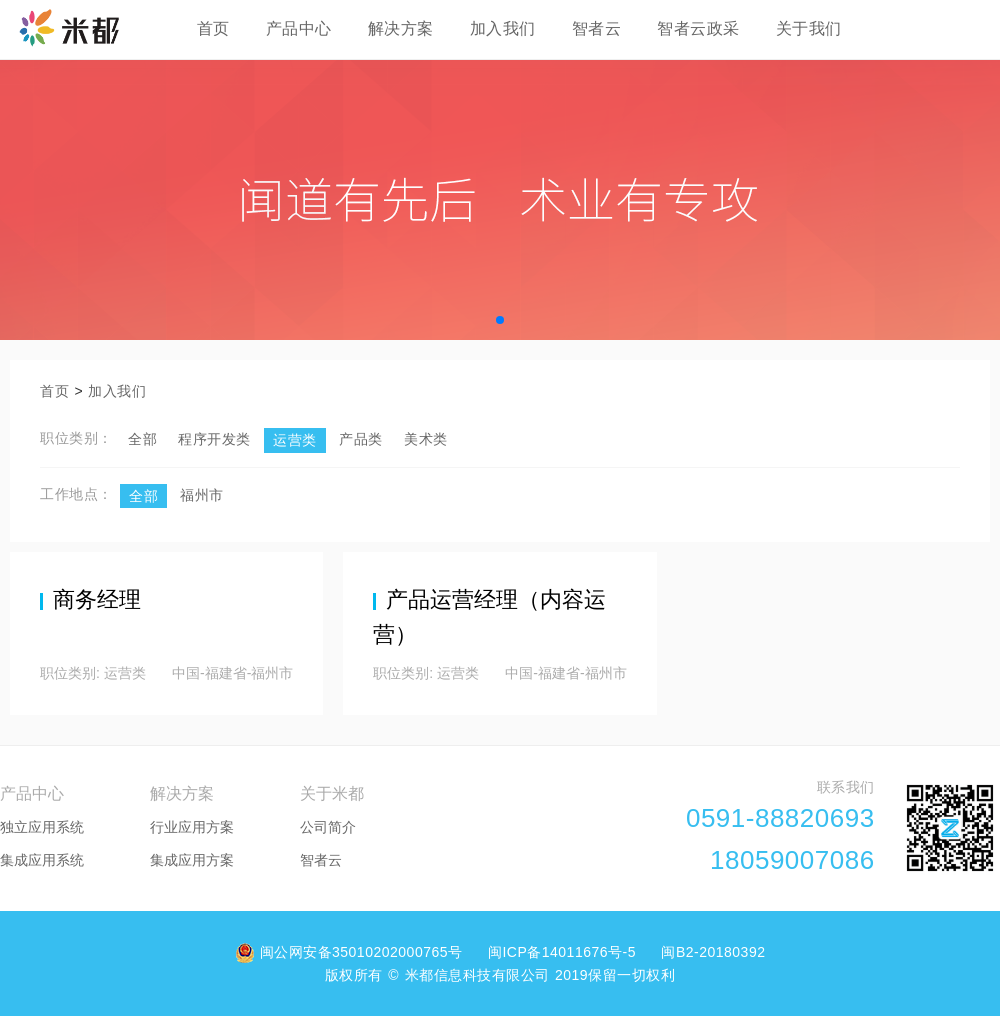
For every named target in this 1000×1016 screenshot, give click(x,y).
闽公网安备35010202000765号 (351, 952)
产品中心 (299, 28)
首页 (213, 28)
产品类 (361, 439)
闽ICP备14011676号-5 (564, 952)
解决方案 (401, 28)
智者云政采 (698, 28)
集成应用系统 (42, 860)
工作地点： (76, 494)
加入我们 (503, 28)
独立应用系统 (42, 827)
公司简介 (328, 827)
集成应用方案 (192, 860)
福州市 (202, 495)
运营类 (295, 440)
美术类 (426, 439)
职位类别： (76, 438)
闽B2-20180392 (713, 952)
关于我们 (809, 28)
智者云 (597, 28)
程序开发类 (214, 439)
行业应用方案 (192, 827)
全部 (142, 439)
